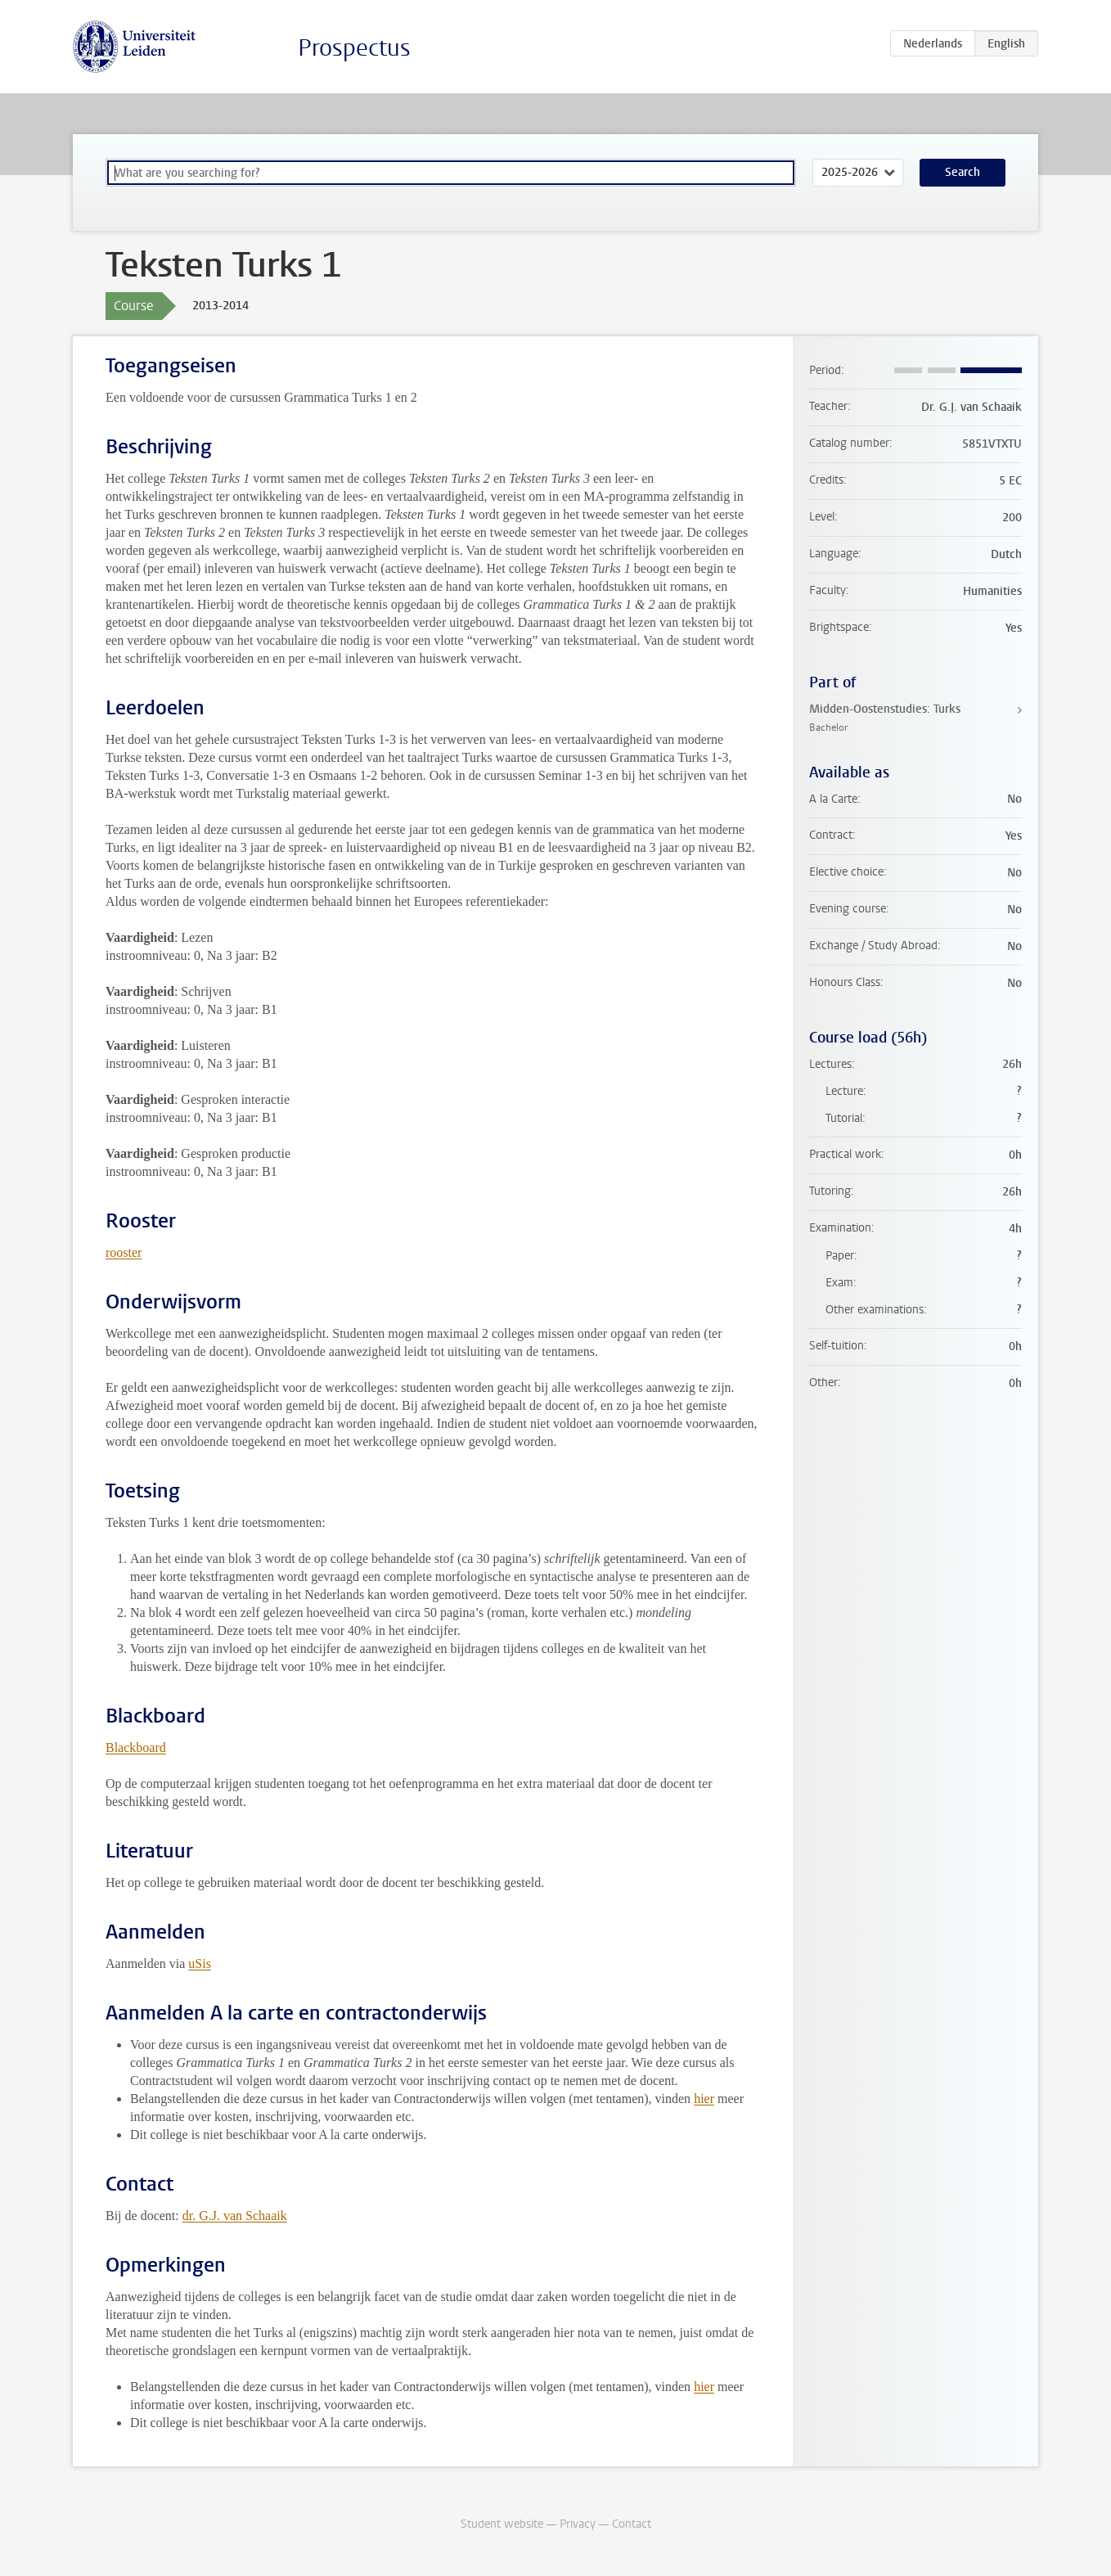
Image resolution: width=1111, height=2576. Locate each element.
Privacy (578, 2524)
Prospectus (354, 48)
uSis (199, 1963)
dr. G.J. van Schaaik (234, 2215)
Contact (631, 2524)
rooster (124, 1252)
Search (962, 172)
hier (704, 2098)
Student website (502, 2524)
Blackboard (136, 1747)
